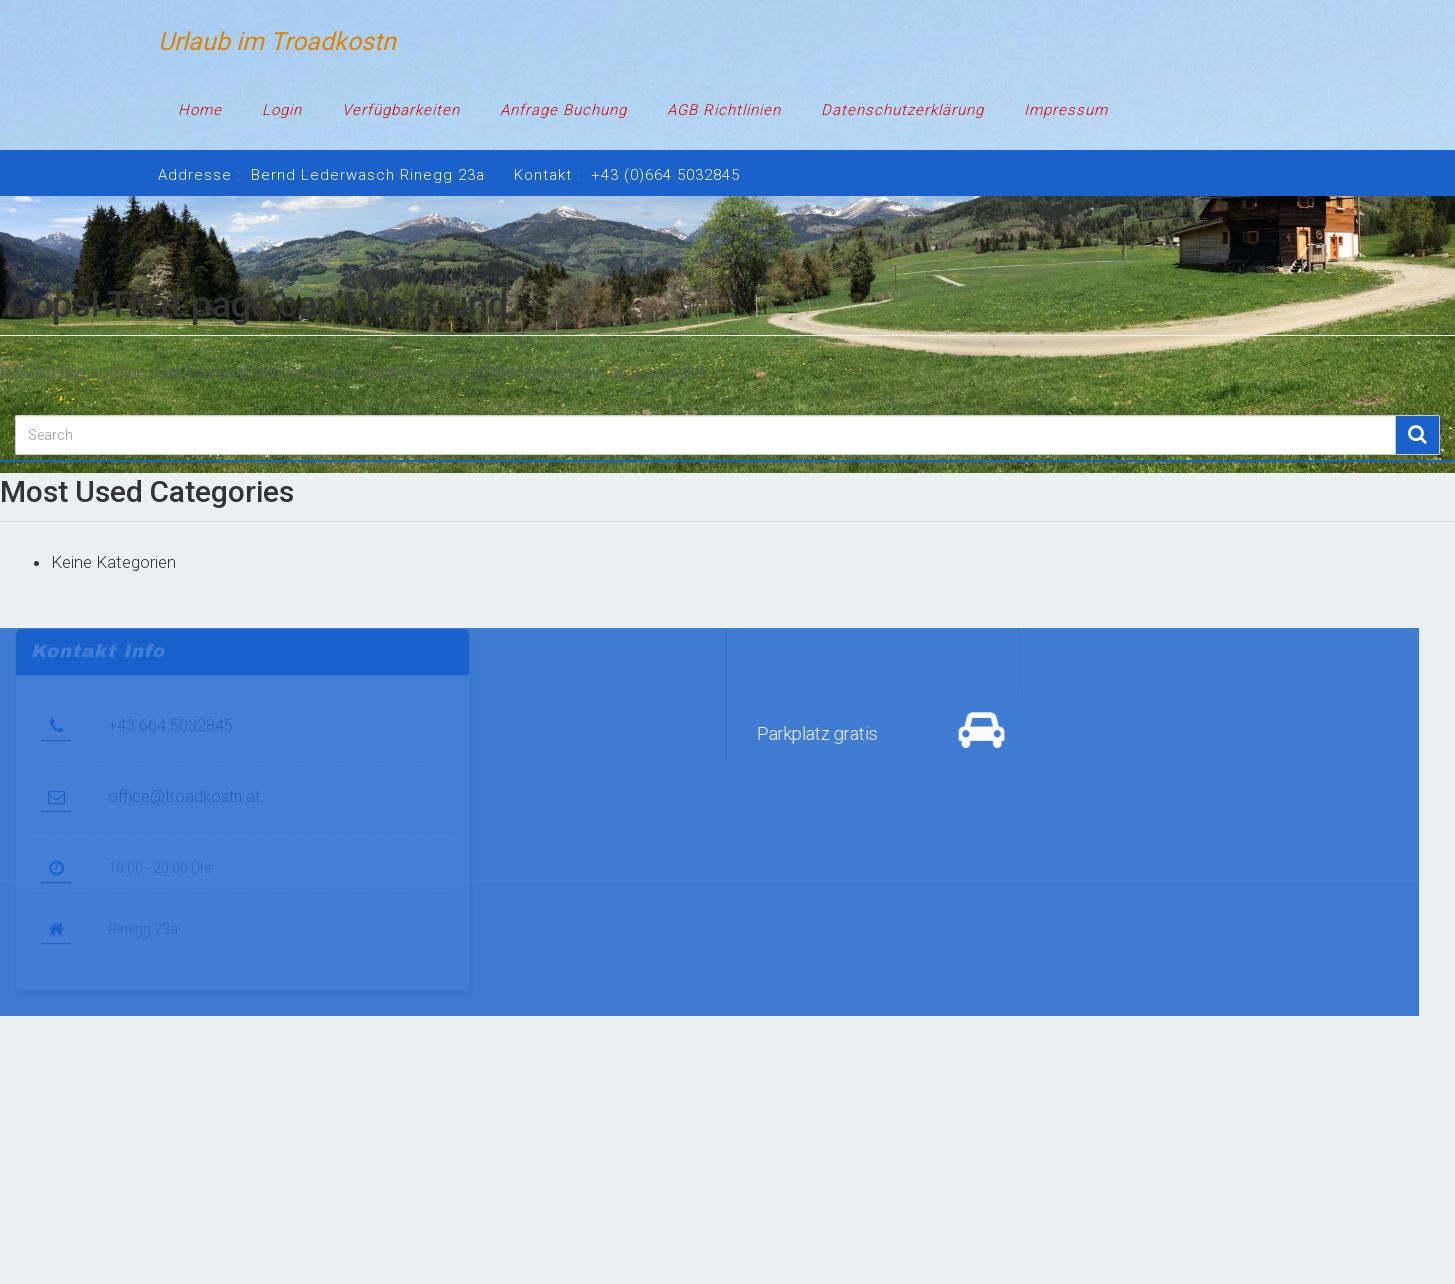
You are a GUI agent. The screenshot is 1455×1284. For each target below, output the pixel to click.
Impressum (1066, 110)
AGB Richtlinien (724, 110)
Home (200, 110)
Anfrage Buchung (563, 110)
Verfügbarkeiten (401, 110)
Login (282, 110)
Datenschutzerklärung (902, 110)
